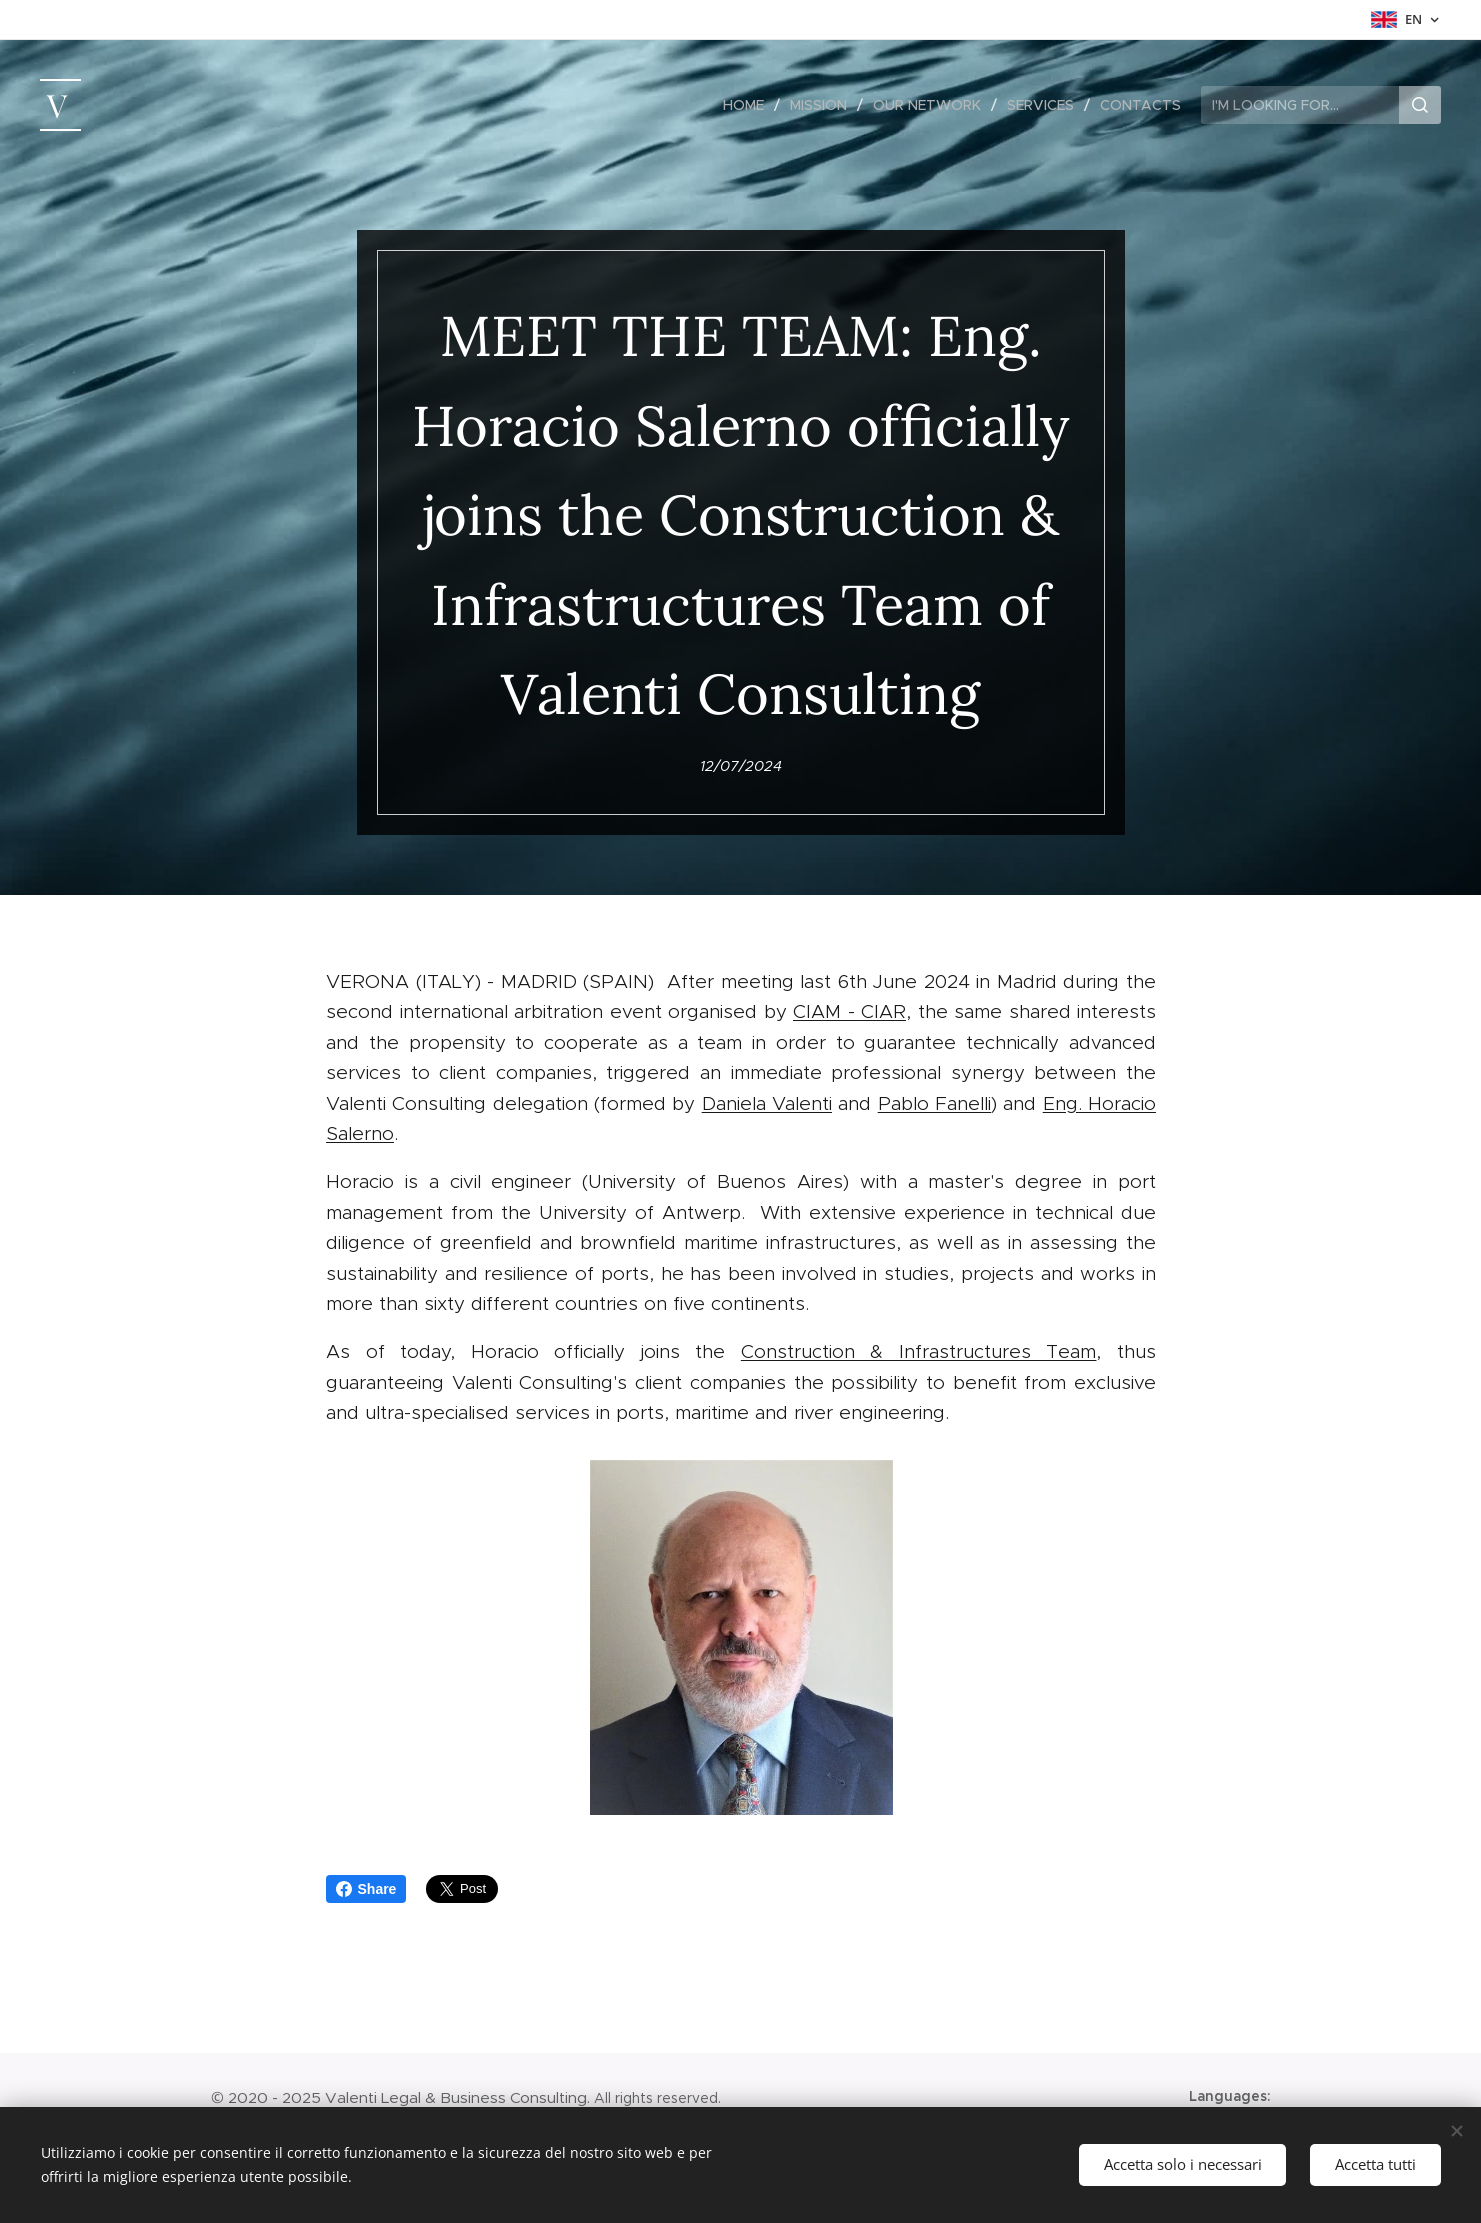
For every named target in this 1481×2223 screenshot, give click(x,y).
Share (366, 1889)
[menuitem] (749, 105)
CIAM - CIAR (849, 1012)
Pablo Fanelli (933, 1103)
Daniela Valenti (766, 1103)
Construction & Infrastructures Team (918, 1352)
